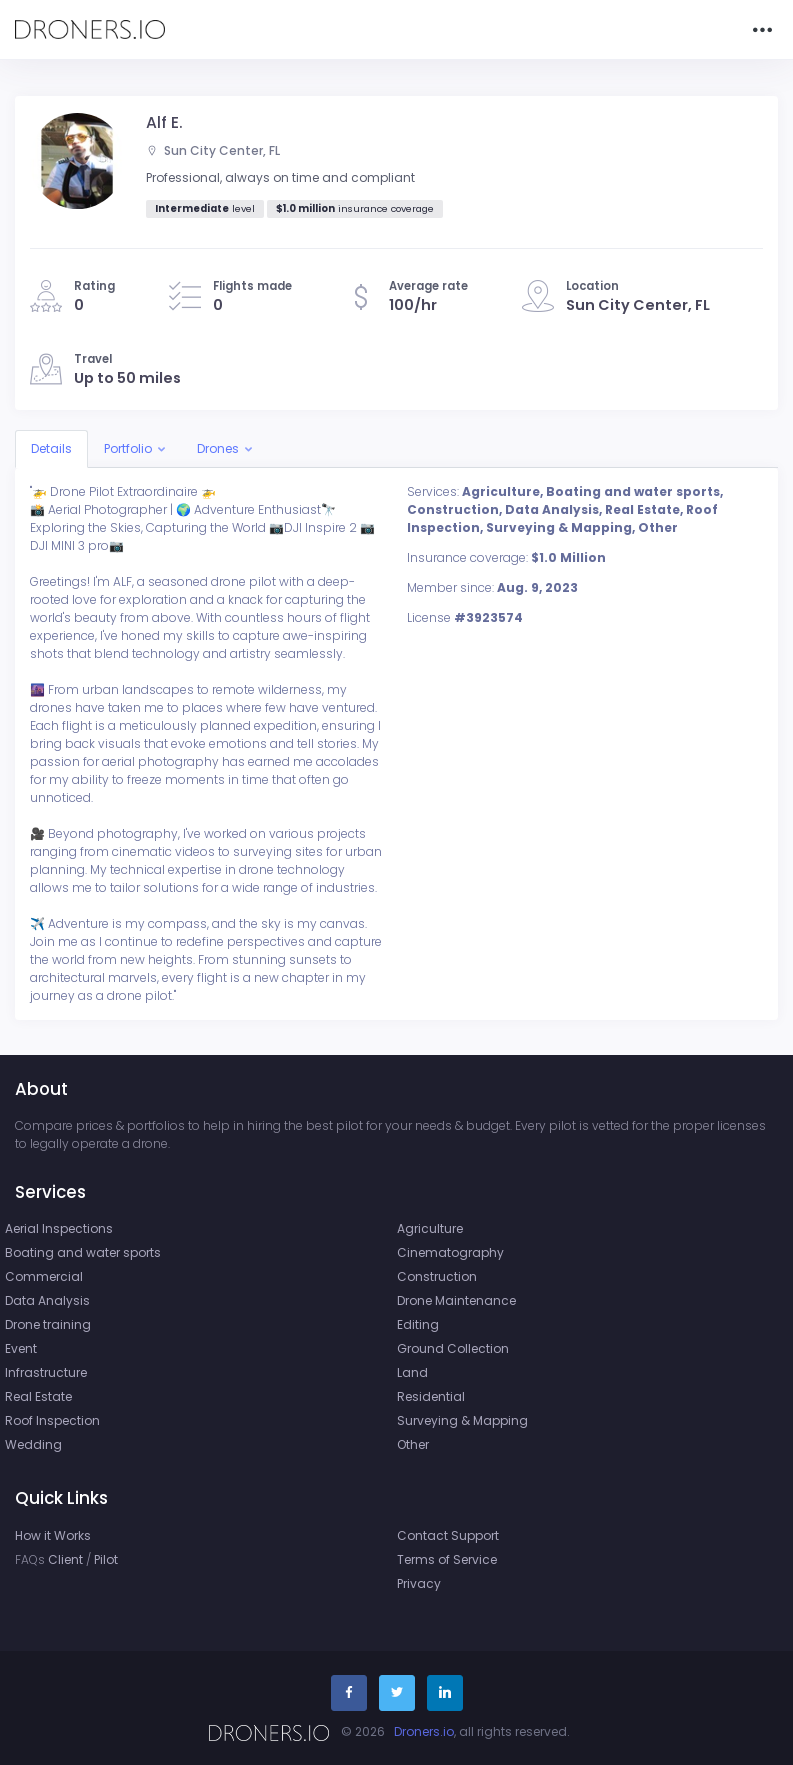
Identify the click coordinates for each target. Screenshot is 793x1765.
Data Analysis (47, 1300)
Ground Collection (453, 1348)
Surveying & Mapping (462, 1420)
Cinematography (450, 1252)
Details (51, 448)
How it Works (53, 1535)
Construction (437, 1276)
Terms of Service (447, 1559)
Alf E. (164, 122)
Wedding (33, 1444)
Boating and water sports (83, 1252)
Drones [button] (218, 448)
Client (65, 1559)
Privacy (419, 1583)
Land (412, 1372)
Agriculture (430, 1228)
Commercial (44, 1276)
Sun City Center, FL (213, 150)
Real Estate (38, 1396)
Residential (431, 1396)
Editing (418, 1324)
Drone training (48, 1324)
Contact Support (448, 1535)
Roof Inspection (52, 1420)
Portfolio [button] (128, 448)
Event (21, 1348)
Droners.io (424, 1731)
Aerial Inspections (59, 1228)
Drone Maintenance (456, 1300)
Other (413, 1444)
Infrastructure (46, 1372)
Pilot (106, 1559)
